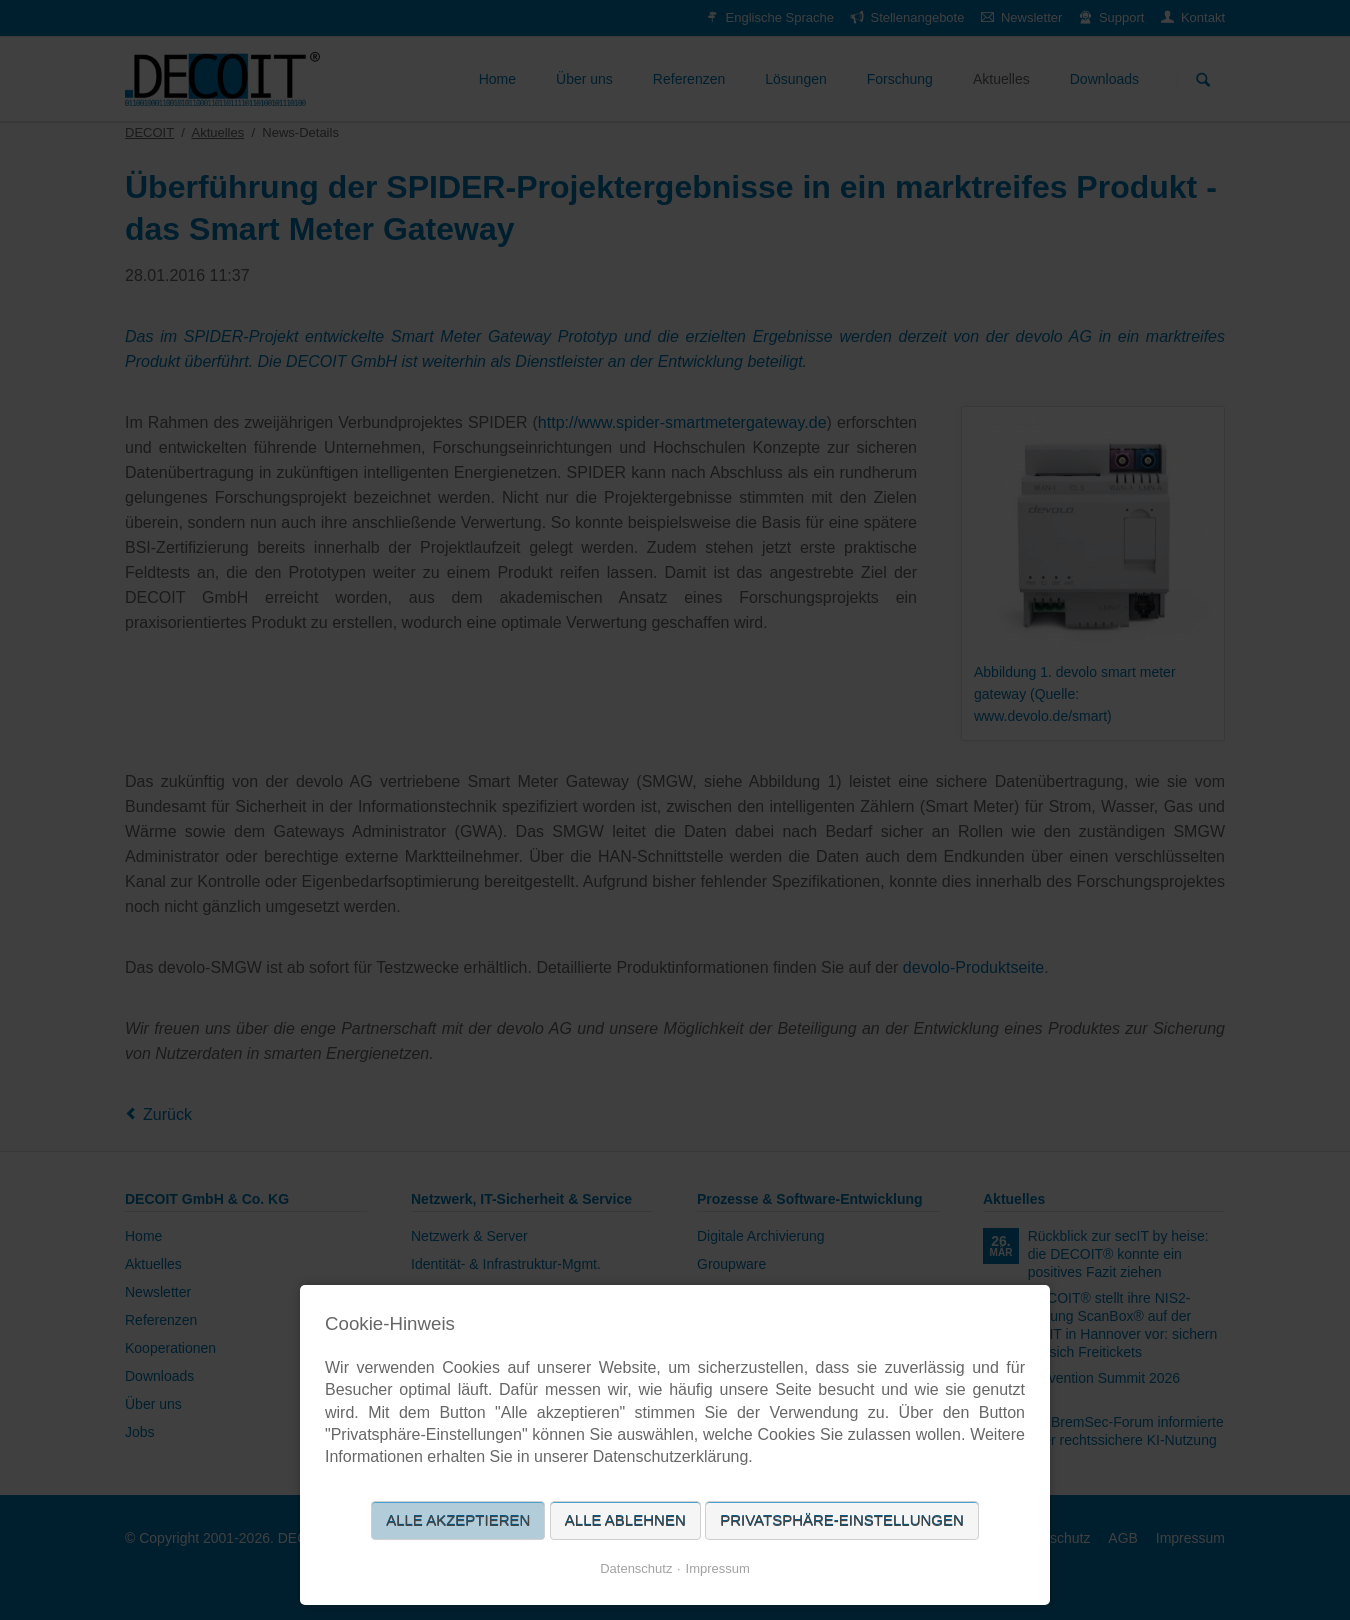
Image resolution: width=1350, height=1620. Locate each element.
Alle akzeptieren (458, 1520)
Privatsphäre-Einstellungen (842, 1520)
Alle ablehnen (625, 1520)
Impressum (718, 1568)
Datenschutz (636, 1568)
